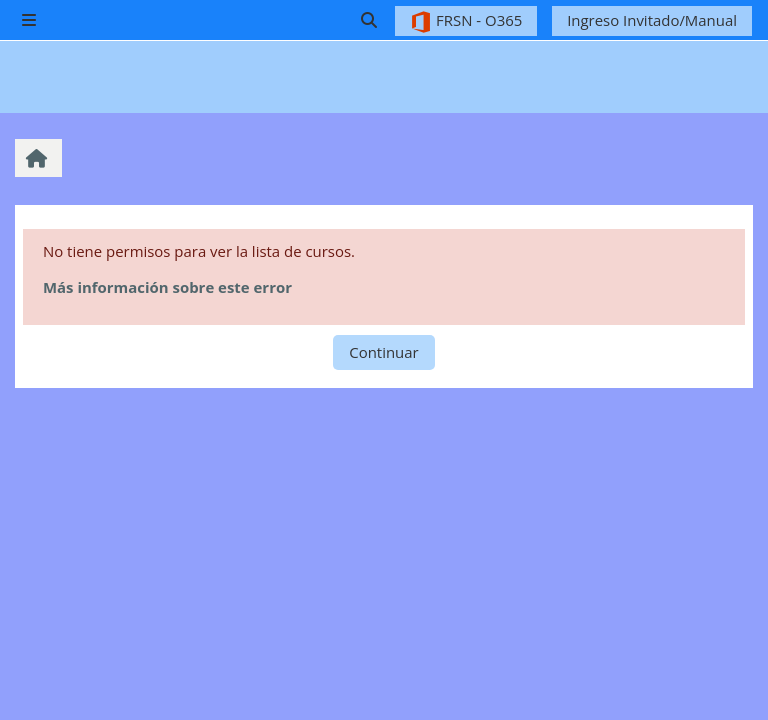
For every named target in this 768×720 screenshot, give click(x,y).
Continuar (383, 352)
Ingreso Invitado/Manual (652, 20)
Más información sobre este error (167, 287)
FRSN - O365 (466, 21)
